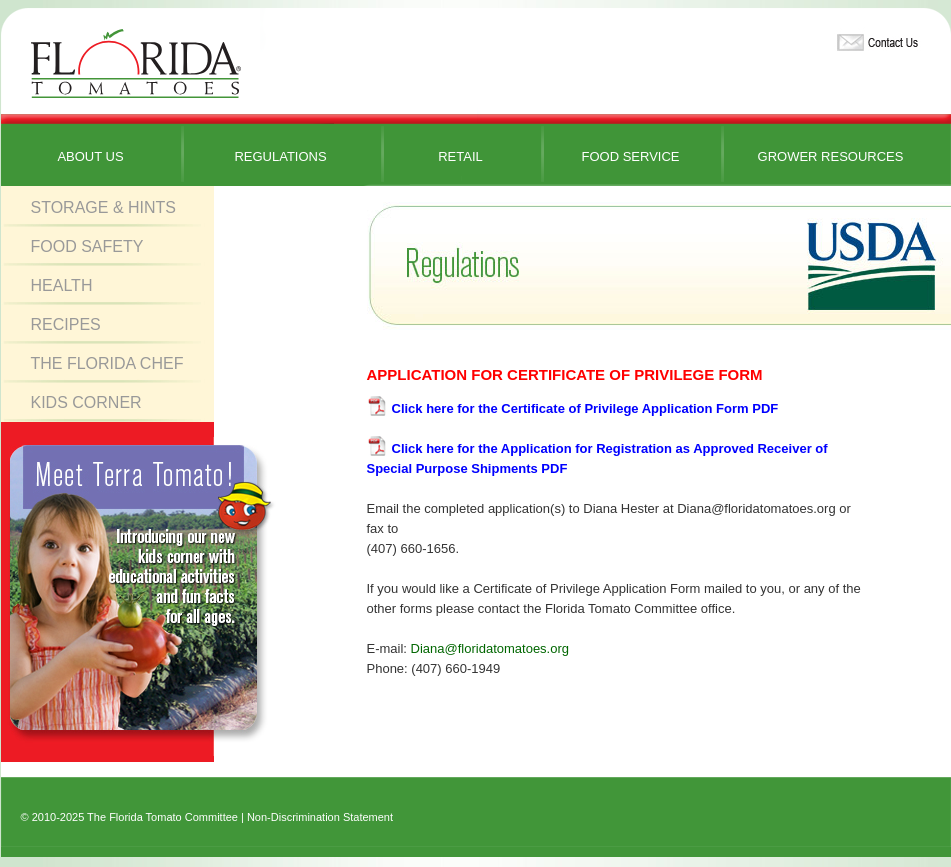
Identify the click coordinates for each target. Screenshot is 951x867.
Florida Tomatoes (136, 64)
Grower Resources (831, 156)
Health (62, 285)
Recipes (66, 324)
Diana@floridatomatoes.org (490, 648)
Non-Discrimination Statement (320, 817)
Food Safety (87, 246)
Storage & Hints (104, 207)
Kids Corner (86, 402)
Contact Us (875, 38)
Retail (460, 156)
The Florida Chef (107, 363)
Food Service (630, 156)
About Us (90, 156)
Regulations (280, 156)
